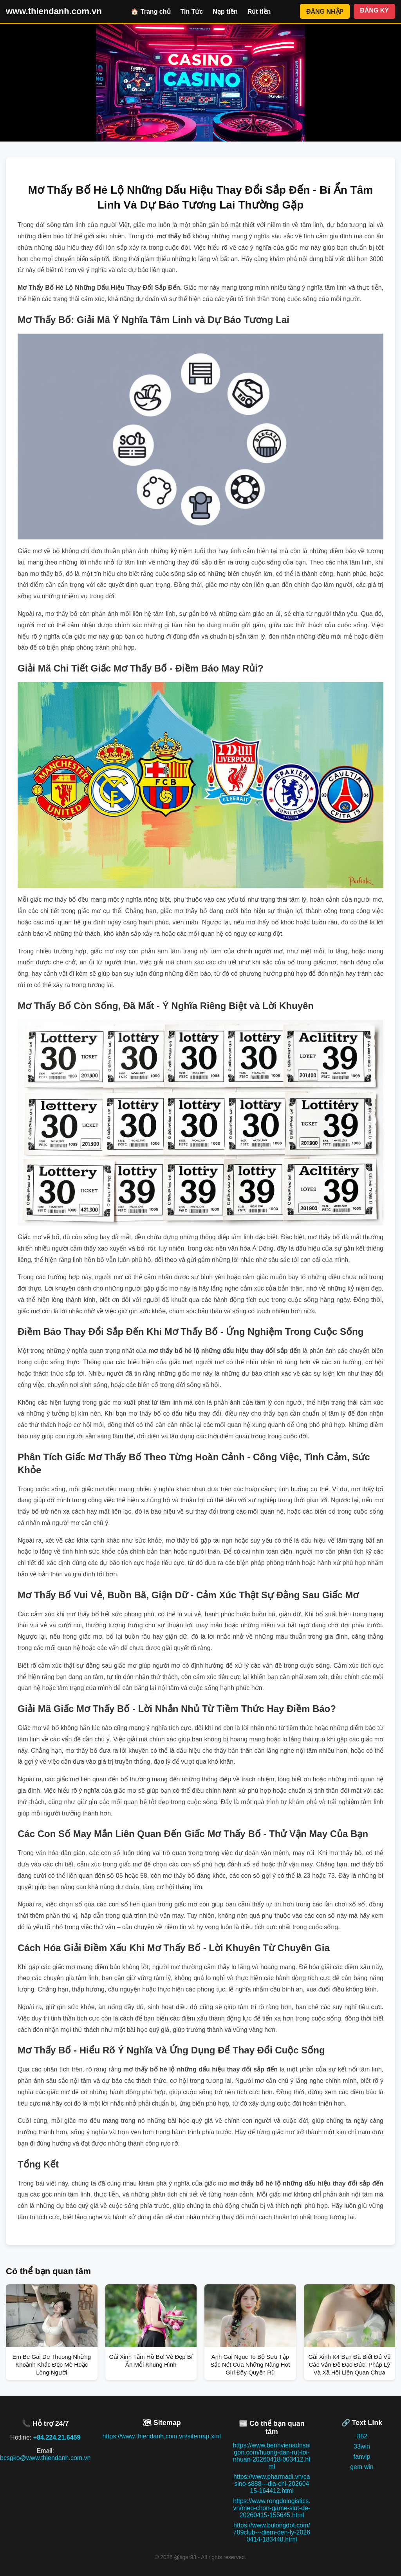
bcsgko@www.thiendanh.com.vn (45, 2457)
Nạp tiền (225, 11)
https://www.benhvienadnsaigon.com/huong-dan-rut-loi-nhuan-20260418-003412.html (272, 2456)
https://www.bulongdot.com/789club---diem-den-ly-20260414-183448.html (272, 2532)
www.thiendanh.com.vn (54, 11)
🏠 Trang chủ (150, 11)
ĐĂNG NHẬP (324, 11)
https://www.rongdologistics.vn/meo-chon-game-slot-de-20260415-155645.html (271, 2508)
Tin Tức (192, 11)
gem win (362, 2466)
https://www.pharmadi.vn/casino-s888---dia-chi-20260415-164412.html (271, 2483)
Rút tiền (259, 11)
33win (362, 2446)
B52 (361, 2436)
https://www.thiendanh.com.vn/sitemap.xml (161, 2436)
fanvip (362, 2456)
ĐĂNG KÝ (374, 10)
